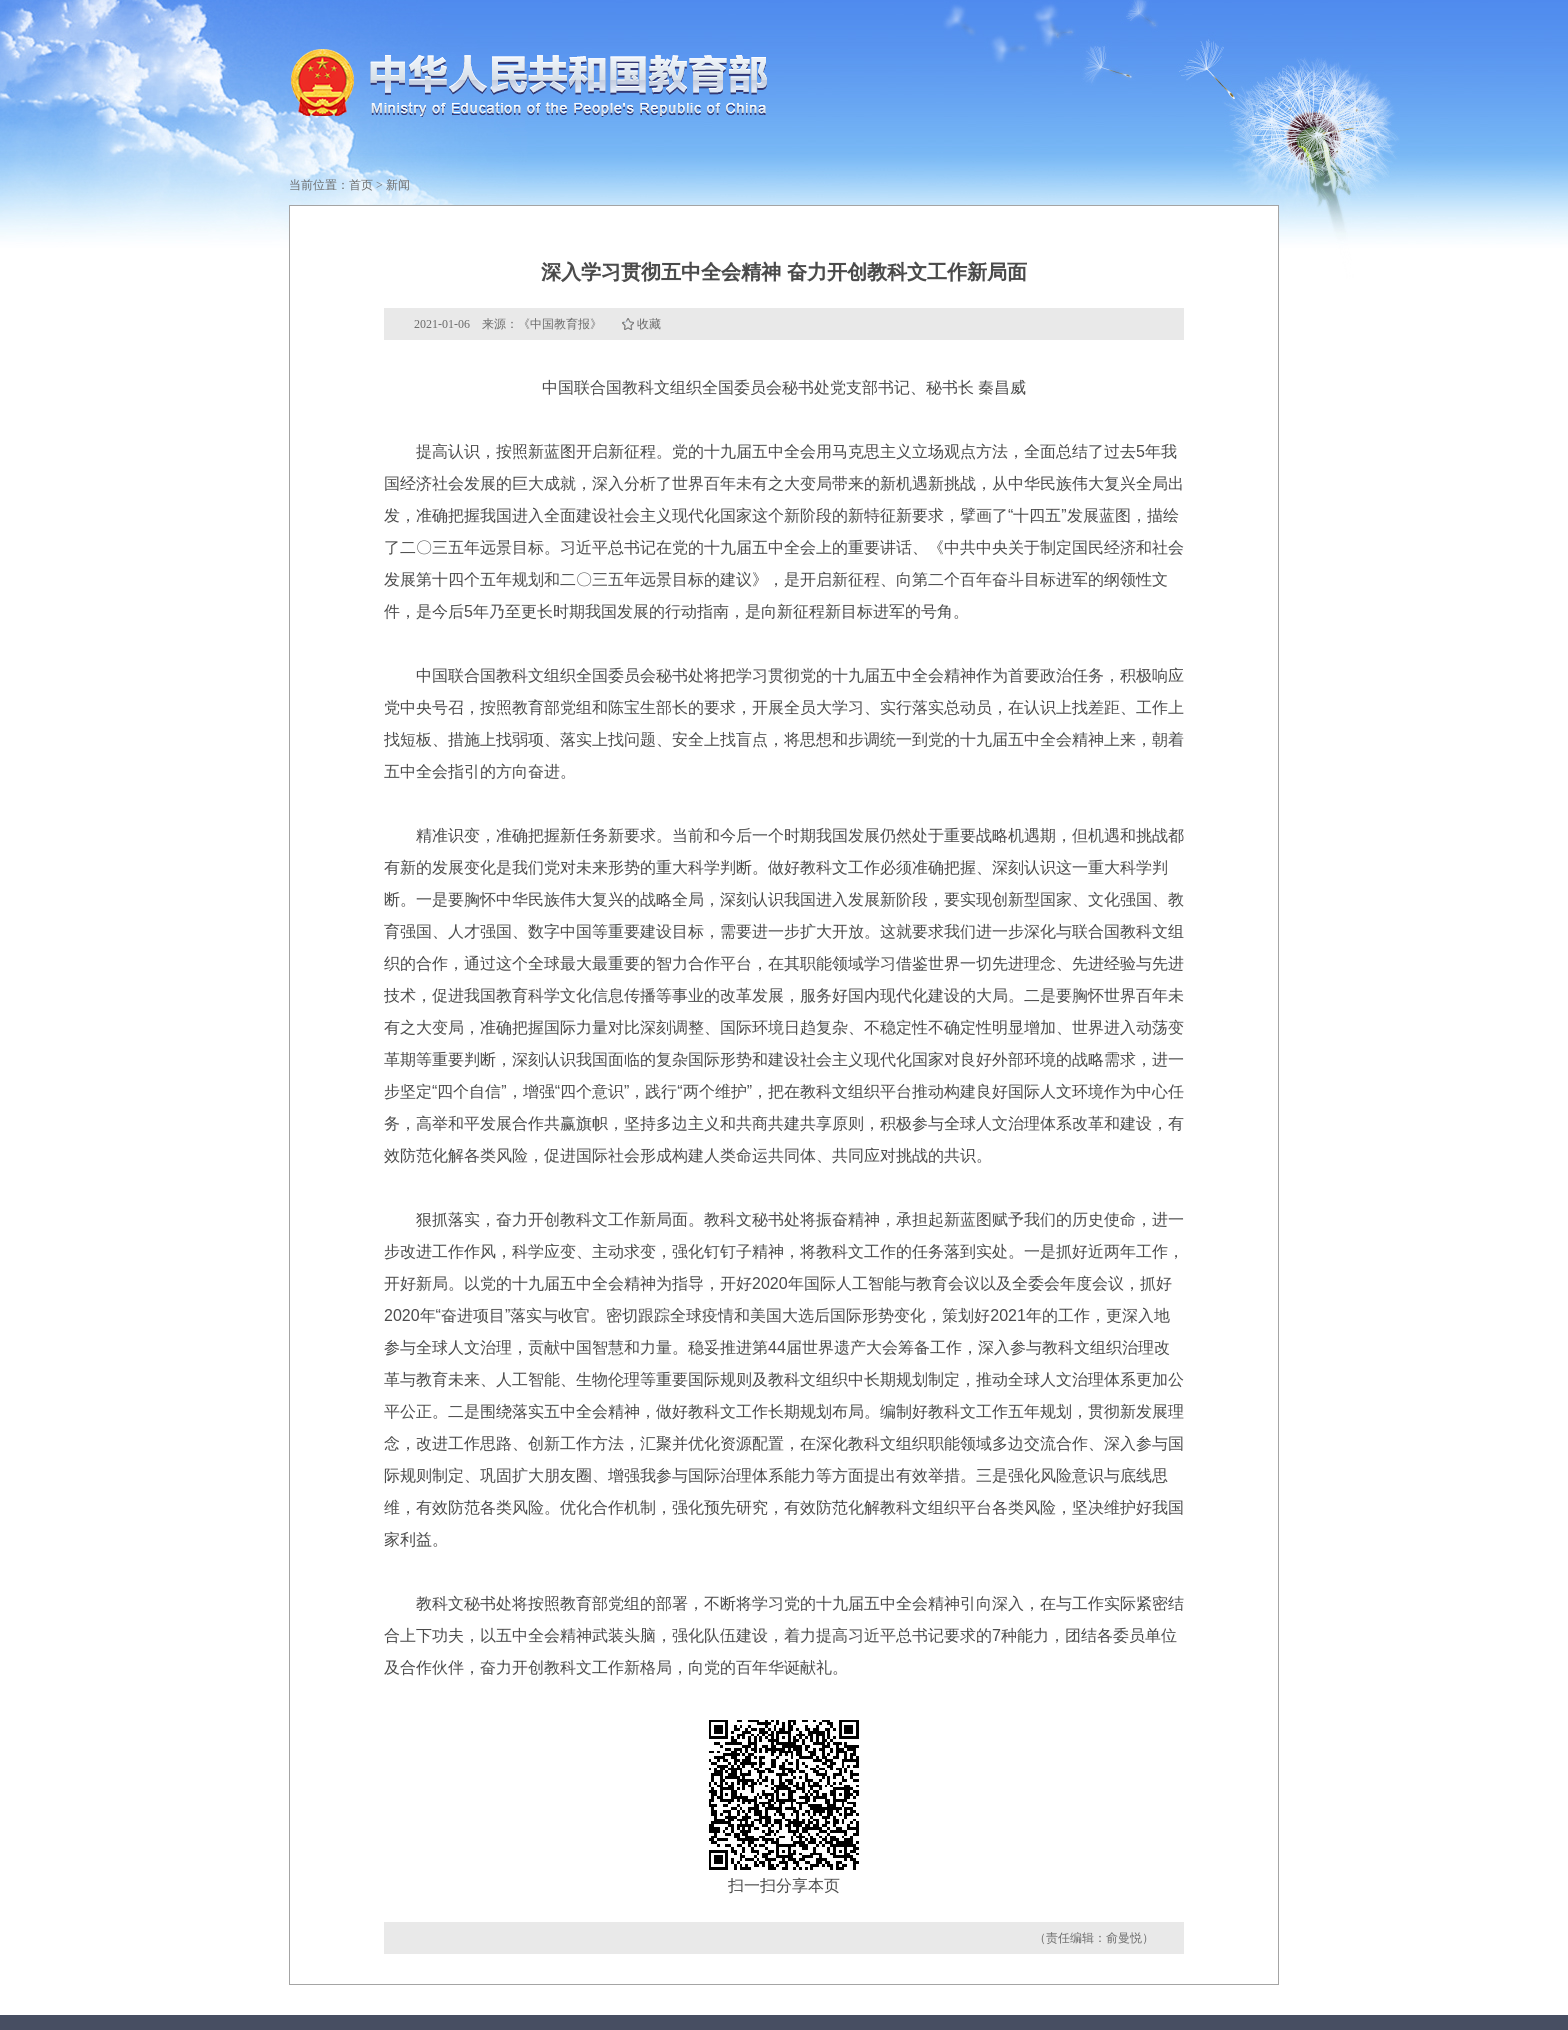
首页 (361, 185)
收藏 (649, 324)
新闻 (398, 185)
